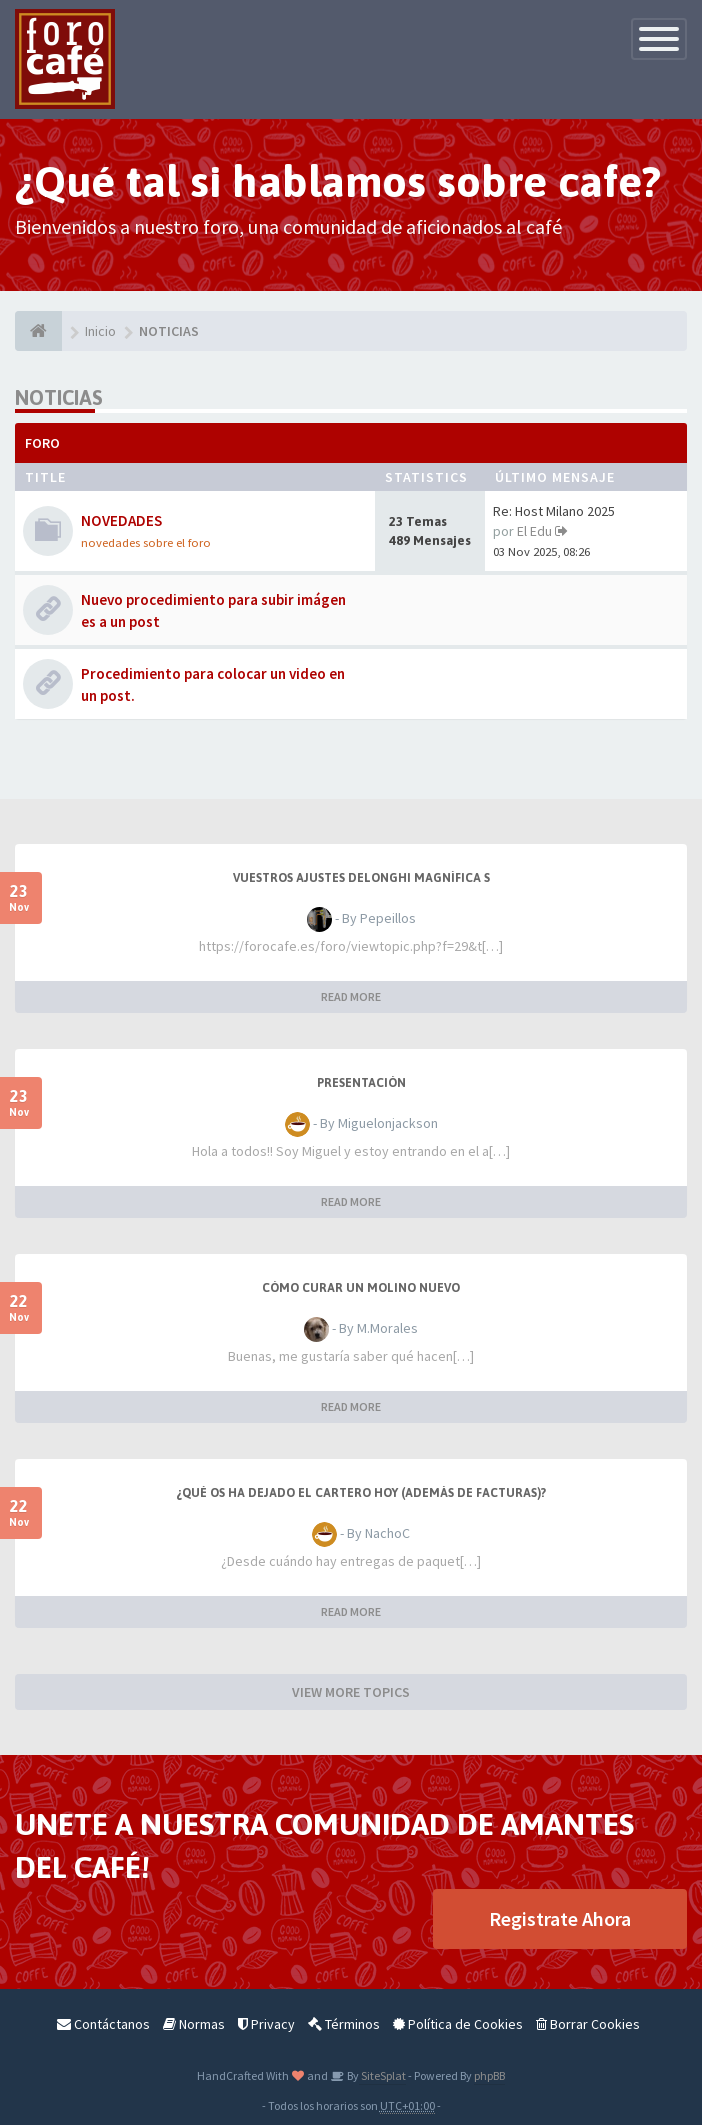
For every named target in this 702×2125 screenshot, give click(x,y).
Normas (194, 2024)
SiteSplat (382, 2075)
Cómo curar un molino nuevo (361, 1288)
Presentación (361, 1083)
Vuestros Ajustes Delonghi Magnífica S (361, 878)
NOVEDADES (121, 520)
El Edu (534, 531)
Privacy (266, 2024)
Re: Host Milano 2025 (554, 511)
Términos (344, 2024)
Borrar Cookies (588, 2024)
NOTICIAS (59, 397)
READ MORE (351, 996)
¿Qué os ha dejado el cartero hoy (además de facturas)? (361, 1493)
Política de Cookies (458, 2024)
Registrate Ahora (560, 1918)
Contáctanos (103, 2024)
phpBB (489, 2075)
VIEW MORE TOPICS (351, 1692)
